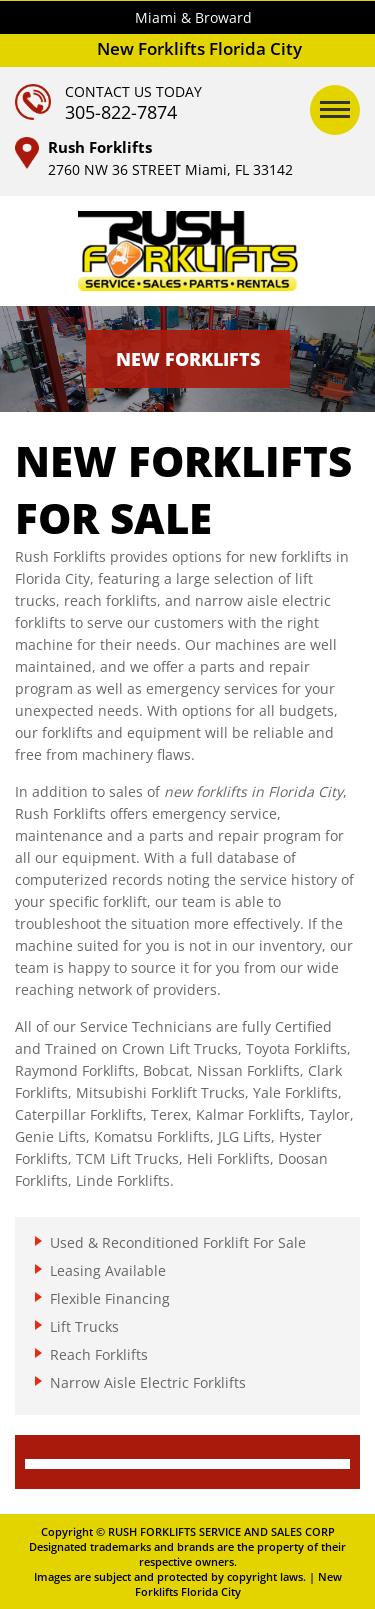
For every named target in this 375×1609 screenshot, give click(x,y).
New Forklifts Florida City (238, 1584)
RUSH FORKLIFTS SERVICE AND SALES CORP (221, 1531)
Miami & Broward (193, 17)
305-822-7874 (121, 112)
